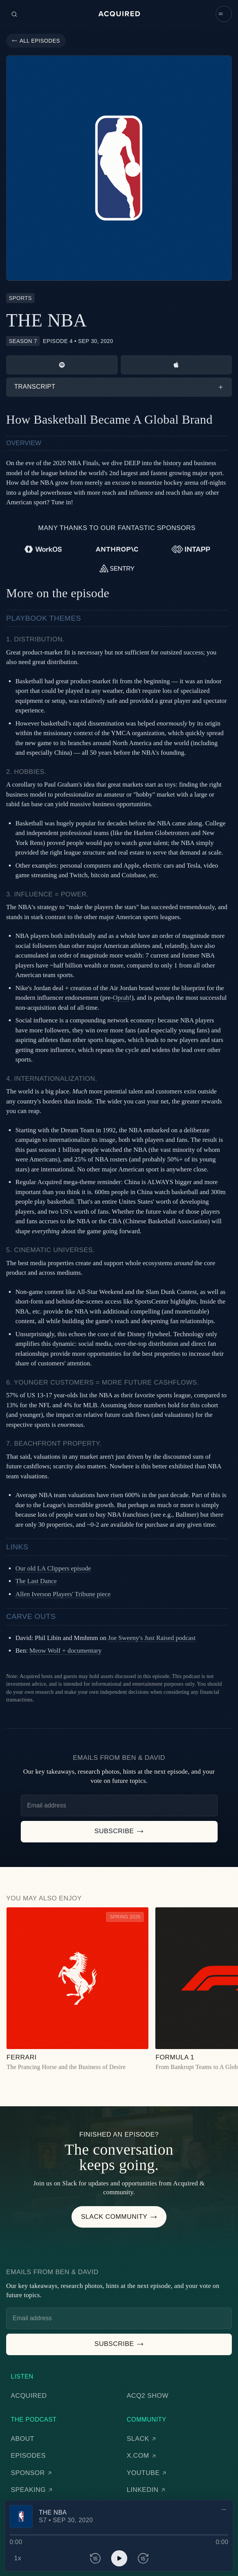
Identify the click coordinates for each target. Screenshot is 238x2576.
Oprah (121, 997)
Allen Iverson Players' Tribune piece (63, 1594)
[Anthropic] (117, 549)
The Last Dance (36, 1581)
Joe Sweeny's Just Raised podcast (152, 1638)
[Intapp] (191, 549)
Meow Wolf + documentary (65, 1650)
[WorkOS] (43, 549)
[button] (224, 14)
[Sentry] (117, 568)
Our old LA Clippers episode (53, 1568)
